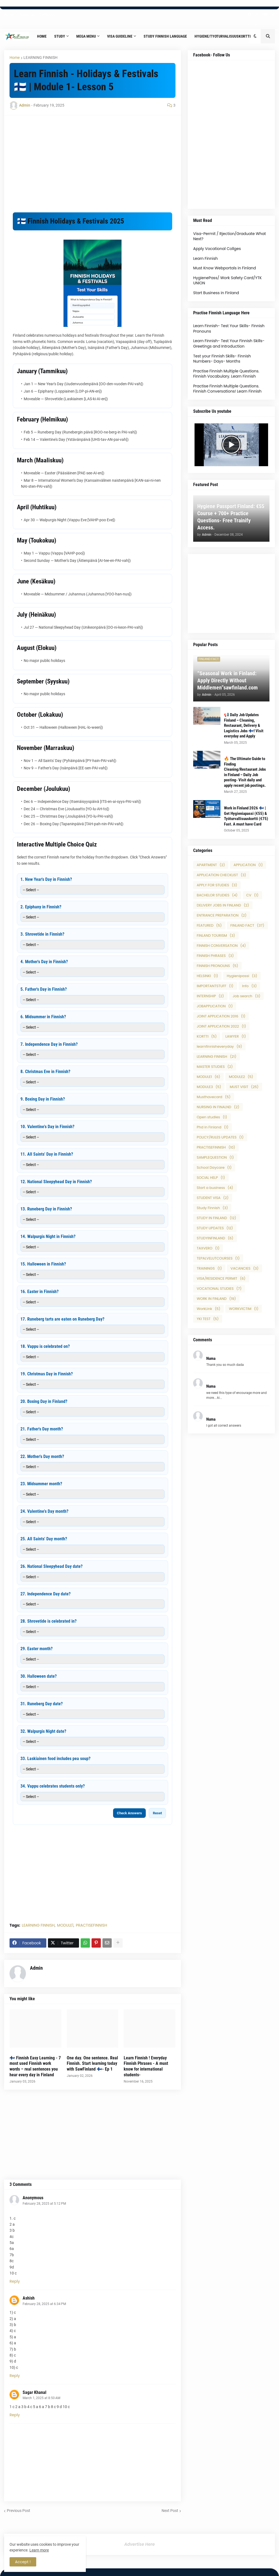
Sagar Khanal (34, 2392)
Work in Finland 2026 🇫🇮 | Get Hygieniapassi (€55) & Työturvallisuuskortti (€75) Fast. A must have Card (246, 816)
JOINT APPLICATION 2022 (221, 1026)
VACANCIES (245, 1268)
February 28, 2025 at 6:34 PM (44, 2304)
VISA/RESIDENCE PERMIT (221, 1278)
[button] (255, 36)
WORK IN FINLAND (216, 1299)
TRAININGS (209, 1268)
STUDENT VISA (213, 1198)
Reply (15, 2281)
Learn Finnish (205, 258)
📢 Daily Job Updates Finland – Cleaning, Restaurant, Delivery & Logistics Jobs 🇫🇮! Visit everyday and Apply (243, 725)
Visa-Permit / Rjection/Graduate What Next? (229, 236)
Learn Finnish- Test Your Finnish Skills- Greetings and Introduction (229, 343)
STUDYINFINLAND (215, 1238)
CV (252, 895)
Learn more (39, 2550)
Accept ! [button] (23, 2562)
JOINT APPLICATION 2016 (221, 1016)
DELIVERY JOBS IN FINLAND (223, 905)
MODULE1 (65, 1925)
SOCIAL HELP (211, 1178)
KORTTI (207, 1036)
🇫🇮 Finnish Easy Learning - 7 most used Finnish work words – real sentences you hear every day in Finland (35, 2066)
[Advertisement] (92, 159)
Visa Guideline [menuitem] (119, 36)
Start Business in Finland (216, 293)
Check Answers (129, 1813)
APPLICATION (248, 865)
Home (9, 14)
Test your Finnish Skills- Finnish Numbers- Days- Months (222, 358)
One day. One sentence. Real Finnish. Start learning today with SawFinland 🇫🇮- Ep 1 (92, 2063)
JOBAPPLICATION (215, 1006)
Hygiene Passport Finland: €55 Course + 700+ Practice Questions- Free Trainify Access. (230, 517)
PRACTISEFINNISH (91, 1925)
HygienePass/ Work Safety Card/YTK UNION (227, 280)
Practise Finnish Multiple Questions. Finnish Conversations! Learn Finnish (227, 388)
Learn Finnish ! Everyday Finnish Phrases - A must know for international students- (146, 2066)
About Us (26, 14)
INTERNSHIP (210, 996)
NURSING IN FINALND (218, 1107)
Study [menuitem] (59, 36)
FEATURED (209, 925)
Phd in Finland (212, 1127)
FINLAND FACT (247, 925)
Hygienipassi (242, 976)
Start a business (215, 1188)
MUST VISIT (244, 1087)
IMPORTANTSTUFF (215, 986)
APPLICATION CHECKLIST (221, 875)
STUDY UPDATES (215, 1228)
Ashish (29, 2298)
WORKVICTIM (243, 1309)
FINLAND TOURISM (216, 935)
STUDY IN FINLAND (216, 1218)
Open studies (212, 1117)
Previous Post (18, 2510)
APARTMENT (211, 865)
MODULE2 (241, 1077)
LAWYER (235, 1036)
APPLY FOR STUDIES (217, 885)
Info (249, 986)
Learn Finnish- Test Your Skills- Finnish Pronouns (229, 328)
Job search (246, 996)
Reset (157, 1813)
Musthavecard (214, 1097)
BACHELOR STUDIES (217, 895)
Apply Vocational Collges (217, 248)
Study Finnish (212, 1208)
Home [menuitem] (42, 36)
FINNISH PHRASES (215, 956)
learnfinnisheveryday (219, 1046)
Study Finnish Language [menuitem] (165, 36)
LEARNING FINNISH (40, 57)
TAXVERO (208, 1248)
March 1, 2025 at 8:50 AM (41, 2398)
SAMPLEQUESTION (215, 1157)
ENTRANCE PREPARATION (222, 915)
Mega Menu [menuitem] (86, 36)
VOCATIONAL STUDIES (219, 1288)
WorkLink (208, 1309)
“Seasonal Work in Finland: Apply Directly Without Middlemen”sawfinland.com (227, 680)
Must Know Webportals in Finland (224, 268)
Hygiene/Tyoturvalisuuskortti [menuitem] (223, 36)
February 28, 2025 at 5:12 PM (44, 2204)
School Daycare (214, 1167)
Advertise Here (139, 2544)
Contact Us (48, 14)
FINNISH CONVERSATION (221, 946)
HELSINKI (207, 976)
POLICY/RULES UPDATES (220, 1137)
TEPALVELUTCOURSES (218, 1258)
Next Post (170, 2510)
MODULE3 (209, 1087)
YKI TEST (208, 1319)
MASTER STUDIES (215, 1067)
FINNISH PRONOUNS (217, 966)
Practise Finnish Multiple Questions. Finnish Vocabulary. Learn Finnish (226, 373)
